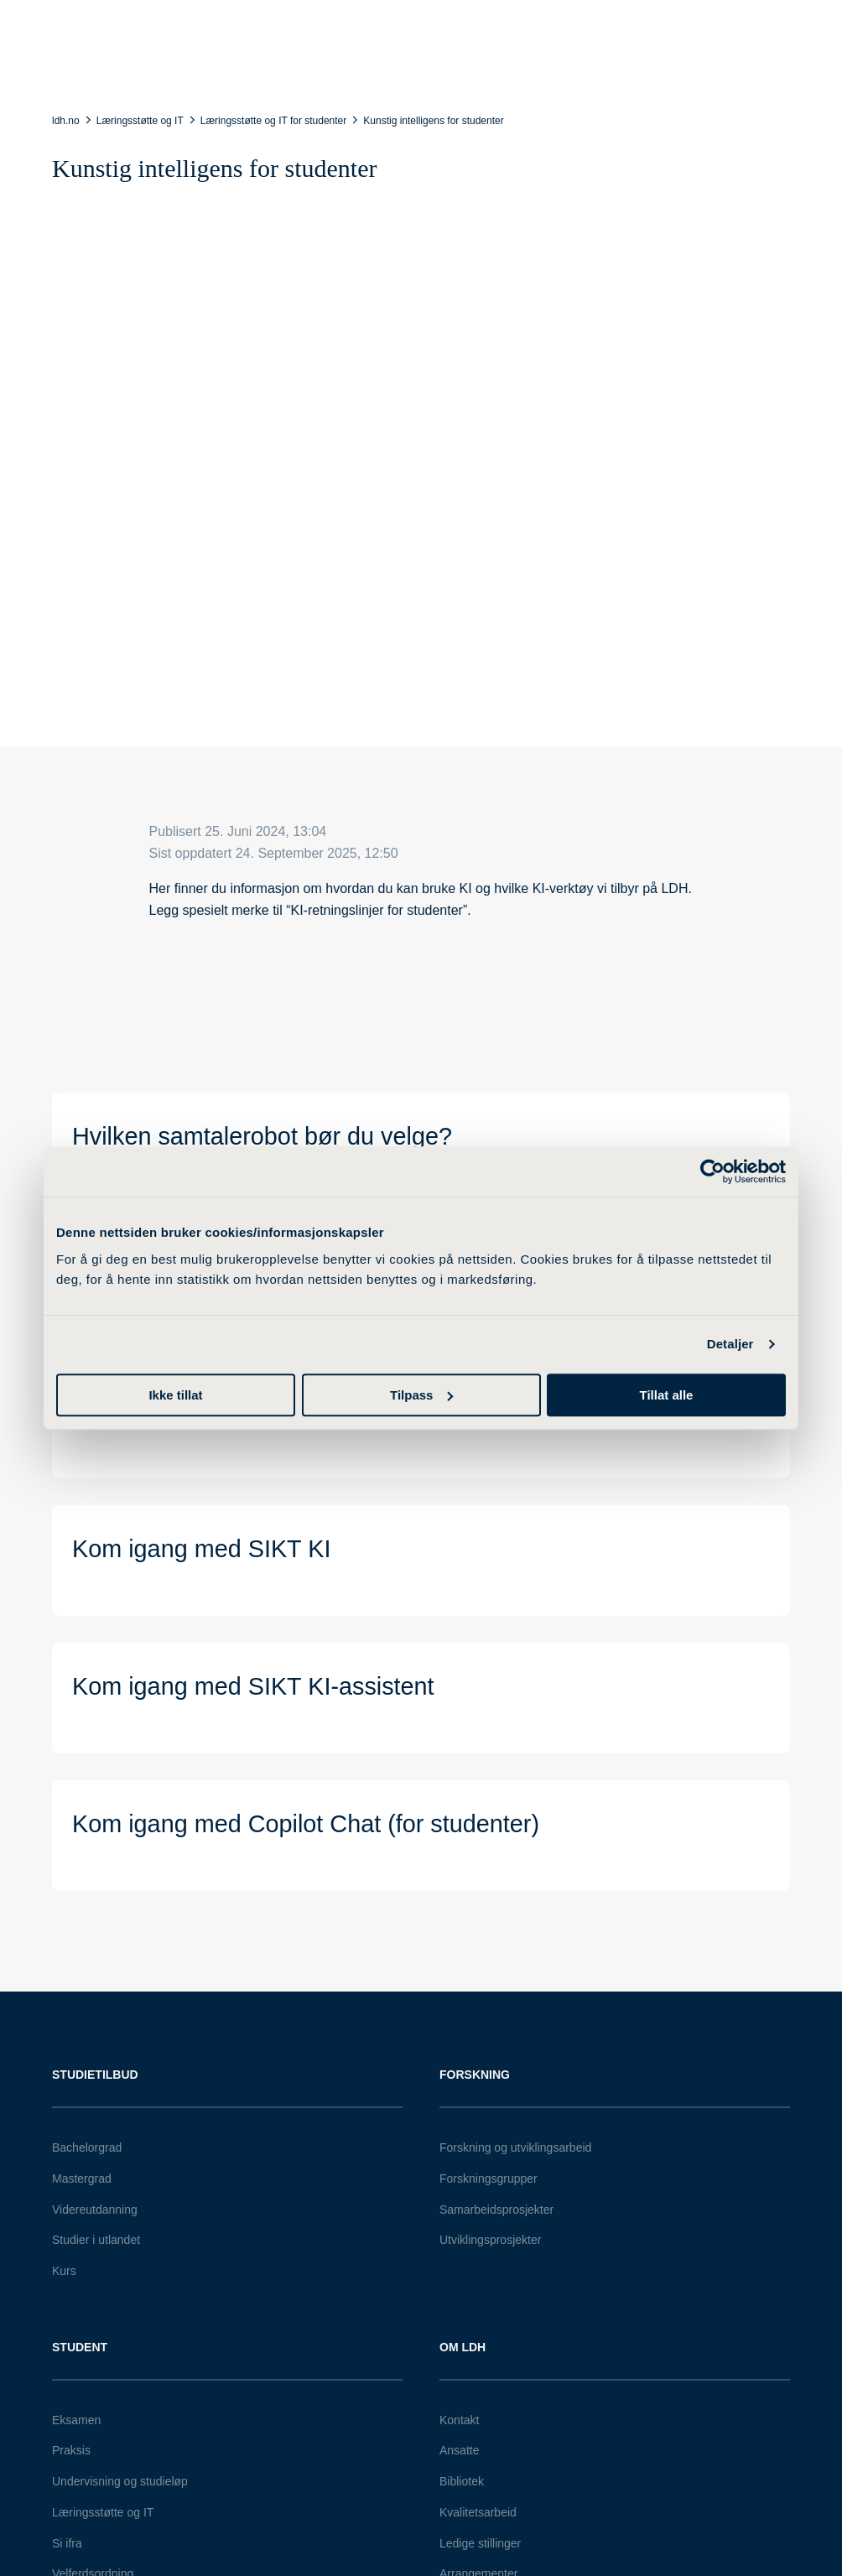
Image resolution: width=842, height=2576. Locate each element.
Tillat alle (667, 1395)
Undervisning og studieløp (120, 2481)
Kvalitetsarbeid (478, 2512)
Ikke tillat (175, 1395)
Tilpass (421, 1395)
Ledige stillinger (480, 2543)
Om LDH (462, 2347)
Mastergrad (82, 2178)
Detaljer (730, 1344)
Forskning (474, 2074)
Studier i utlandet (96, 2239)
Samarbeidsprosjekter (496, 2209)
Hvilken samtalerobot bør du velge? (262, 1136)
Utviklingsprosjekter (490, 2239)
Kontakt (459, 2420)
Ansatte (459, 2450)
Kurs (64, 2270)
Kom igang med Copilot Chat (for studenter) (305, 1823)
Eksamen (76, 2420)
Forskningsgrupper (488, 2178)
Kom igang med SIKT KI (201, 1548)
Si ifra (67, 2543)
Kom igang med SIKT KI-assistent (253, 1686)
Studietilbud (95, 2074)
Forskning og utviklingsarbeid (515, 2147)
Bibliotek (461, 2481)
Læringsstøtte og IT (102, 2512)
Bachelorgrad (87, 2147)
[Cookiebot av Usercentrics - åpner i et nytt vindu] (712, 1171)
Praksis (71, 2450)
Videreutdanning (95, 2209)
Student (79, 2347)
